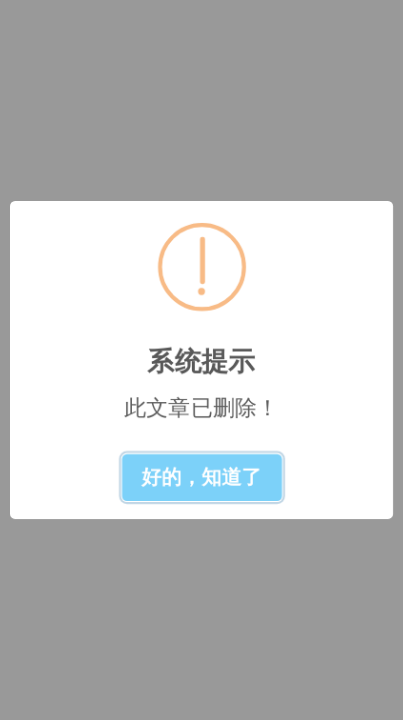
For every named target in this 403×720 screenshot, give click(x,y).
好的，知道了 (202, 477)
